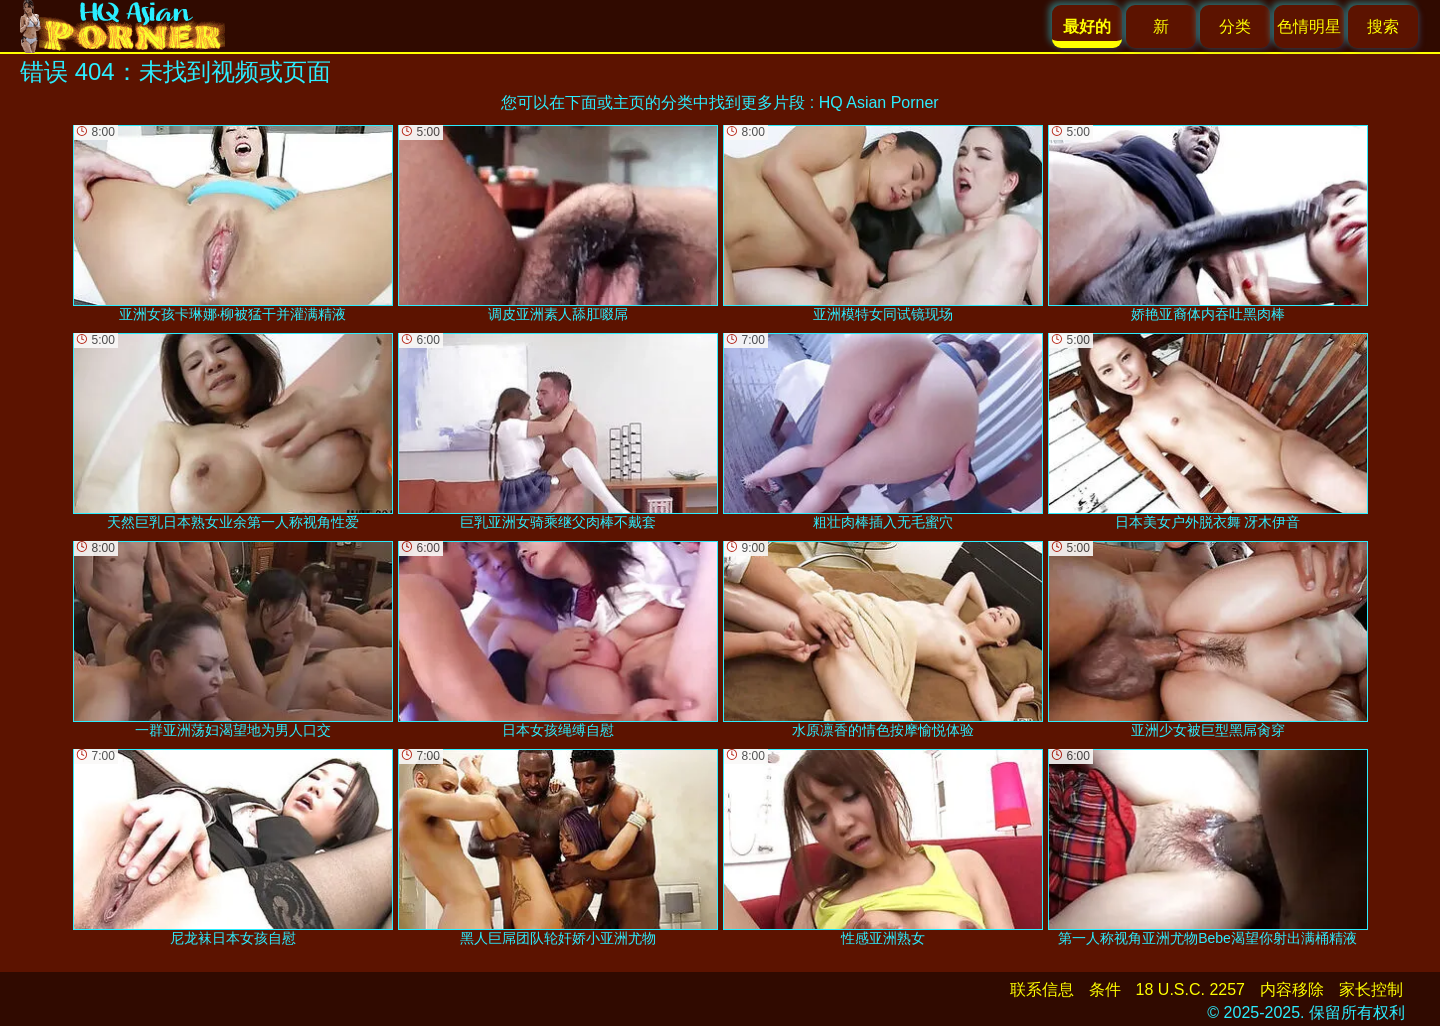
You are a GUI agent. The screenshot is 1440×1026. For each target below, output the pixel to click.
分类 (1235, 26)
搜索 (1383, 26)
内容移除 (1292, 989)
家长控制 (1371, 989)
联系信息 (1042, 989)
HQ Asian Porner (879, 102)
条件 (1105, 989)
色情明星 (1309, 26)
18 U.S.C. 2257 (1190, 989)
